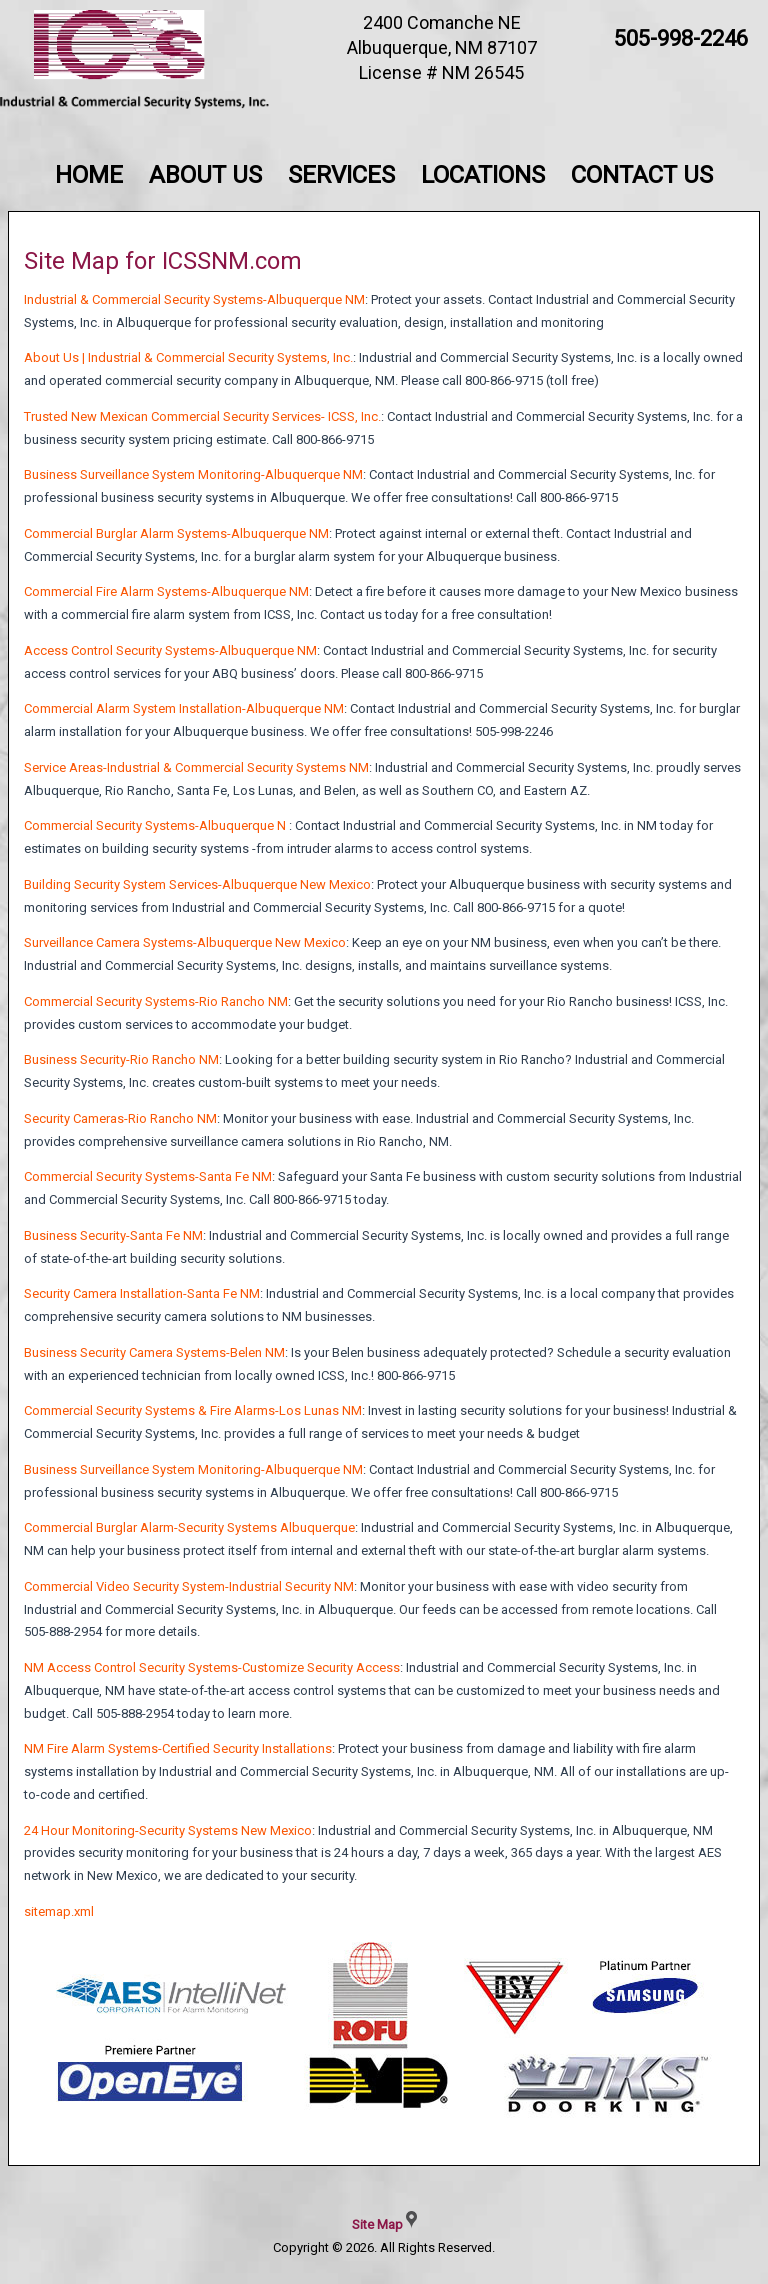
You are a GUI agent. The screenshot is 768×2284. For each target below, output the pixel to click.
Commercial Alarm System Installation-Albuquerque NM (184, 708)
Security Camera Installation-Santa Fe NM (142, 1293)
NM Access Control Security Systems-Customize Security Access (212, 1667)
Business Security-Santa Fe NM (113, 1235)
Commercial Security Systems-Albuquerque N (155, 825)
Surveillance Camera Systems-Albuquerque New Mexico (185, 942)
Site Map (377, 2224)
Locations (483, 175)
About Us (205, 175)
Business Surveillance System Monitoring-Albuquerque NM (193, 474)
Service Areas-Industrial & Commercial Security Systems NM (196, 767)
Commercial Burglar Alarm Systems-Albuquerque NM (176, 533)
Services (341, 175)
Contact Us (642, 175)
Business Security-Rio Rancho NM (121, 1059)
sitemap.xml (59, 1911)
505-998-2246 (681, 38)
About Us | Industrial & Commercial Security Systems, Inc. (188, 357)
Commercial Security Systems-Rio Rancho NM (156, 1001)
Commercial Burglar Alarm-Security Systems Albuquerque (189, 1527)
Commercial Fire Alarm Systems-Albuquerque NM (166, 591)
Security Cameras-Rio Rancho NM (120, 1118)
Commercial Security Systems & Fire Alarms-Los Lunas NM (193, 1410)
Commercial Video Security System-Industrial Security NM (189, 1586)
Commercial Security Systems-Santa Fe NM (148, 1176)
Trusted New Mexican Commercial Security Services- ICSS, (192, 416)
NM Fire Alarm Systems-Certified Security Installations (178, 1748)
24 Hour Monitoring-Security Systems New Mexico (168, 1830)
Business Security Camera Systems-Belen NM (154, 1352)
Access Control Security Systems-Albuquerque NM (170, 650)
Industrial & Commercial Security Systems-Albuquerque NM (194, 299)
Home (89, 175)
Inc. (371, 416)
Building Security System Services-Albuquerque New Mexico (197, 884)
